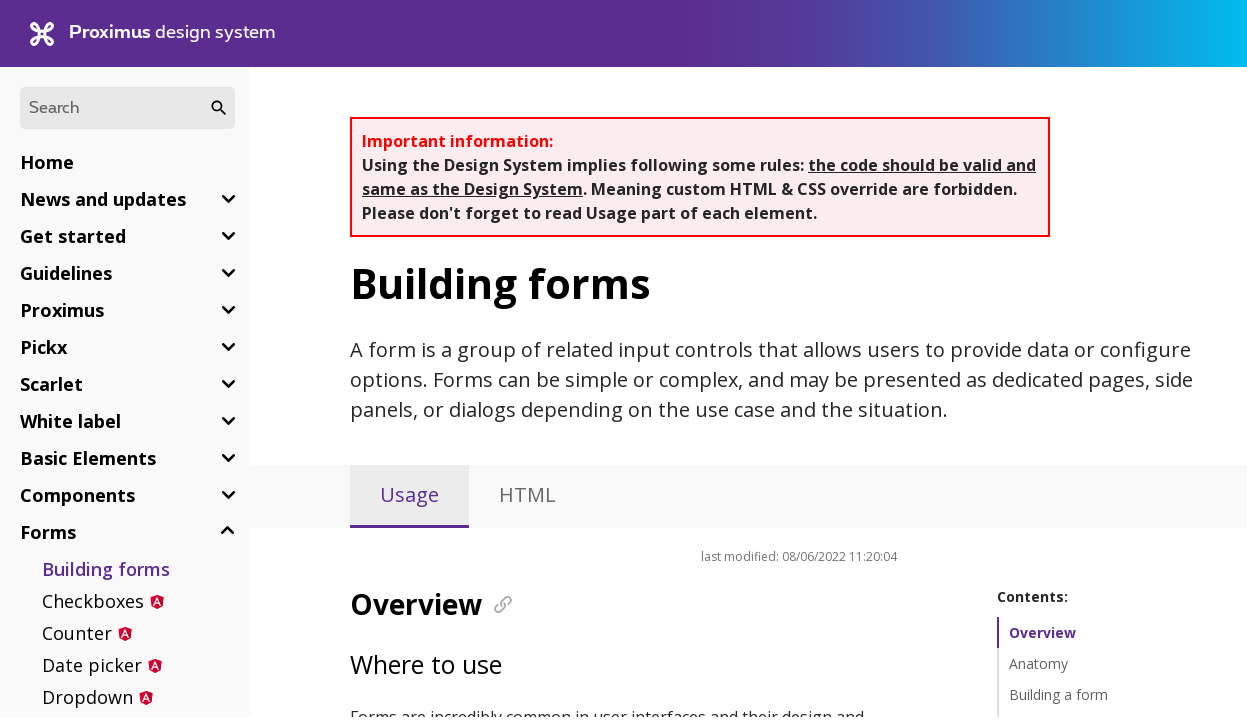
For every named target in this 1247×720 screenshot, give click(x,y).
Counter (77, 633)
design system (152, 34)
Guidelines (66, 273)
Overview (1042, 632)
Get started (73, 236)
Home (47, 162)
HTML (527, 494)
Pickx (43, 347)
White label (70, 421)
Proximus (62, 310)
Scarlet (51, 384)
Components (77, 495)
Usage (409, 494)
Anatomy (1038, 663)
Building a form (1058, 694)
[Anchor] (496, 603)
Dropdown (87, 697)
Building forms (106, 569)
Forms (48, 532)
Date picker (92, 665)
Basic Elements (88, 458)
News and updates (103, 199)
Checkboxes (93, 601)
